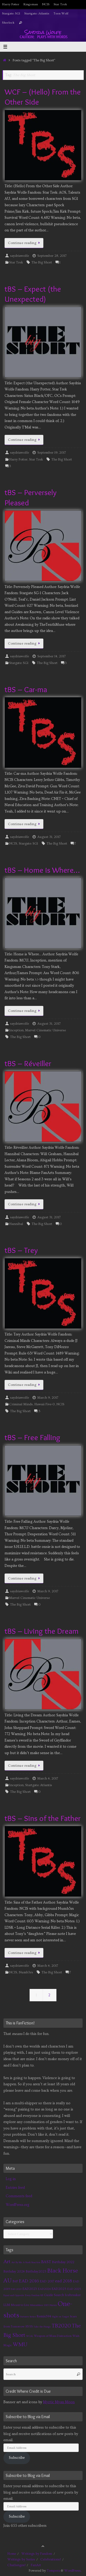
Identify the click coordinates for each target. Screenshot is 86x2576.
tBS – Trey (21, 1250)
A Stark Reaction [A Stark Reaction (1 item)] (31, 2262)
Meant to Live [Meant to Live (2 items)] (20, 2305)
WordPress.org (17, 2205)
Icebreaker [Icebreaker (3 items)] (73, 2295)
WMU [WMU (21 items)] (20, 2344)
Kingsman (30, 4)
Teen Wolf (60, 13)
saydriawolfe (19, 256)
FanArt (36, 2565)
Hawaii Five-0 (44, 1404)
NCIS (46, 4)
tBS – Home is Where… (42, 870)
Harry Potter (10, 4)
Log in (11, 2179)
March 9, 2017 (47, 1398)
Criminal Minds (21, 1404)
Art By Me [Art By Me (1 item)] (16, 2262)
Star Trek (60, 4)
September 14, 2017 (51, 656)
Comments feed (19, 2196)
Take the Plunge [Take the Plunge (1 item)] (42, 2326)
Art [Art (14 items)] (7, 2261)
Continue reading (25, 243)
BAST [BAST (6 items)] (46, 2262)
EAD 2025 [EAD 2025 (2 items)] (74, 2289)
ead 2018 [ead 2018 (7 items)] (63, 2281)
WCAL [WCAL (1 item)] (29, 2336)
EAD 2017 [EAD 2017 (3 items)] (47, 2281)
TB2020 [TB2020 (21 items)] (61, 2326)
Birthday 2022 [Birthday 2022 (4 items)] (63, 2262)
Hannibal (16, 1224)
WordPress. (72, 2571)
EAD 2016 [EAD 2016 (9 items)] (29, 2280)
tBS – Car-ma (26, 689)
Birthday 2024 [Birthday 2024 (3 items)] (14, 2271)
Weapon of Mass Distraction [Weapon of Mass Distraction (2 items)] (53, 2336)
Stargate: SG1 (11, 13)
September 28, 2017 (52, 256)
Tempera (53, 2571)
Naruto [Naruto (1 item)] (53, 2305)
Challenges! (16, 2565)
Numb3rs (26, 1972)
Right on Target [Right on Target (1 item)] (60, 2316)
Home (11, 2554)
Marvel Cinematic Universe (45, 1030)
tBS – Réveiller (28, 1063)
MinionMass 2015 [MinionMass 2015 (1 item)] (39, 2305)
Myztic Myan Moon (59, 2402)
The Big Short (41, 262)
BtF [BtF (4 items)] (15, 2281)
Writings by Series (21, 2559)
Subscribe (17, 2458)
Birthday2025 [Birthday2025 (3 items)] (36, 2271)
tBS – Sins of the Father (43, 1818)
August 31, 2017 (49, 837)
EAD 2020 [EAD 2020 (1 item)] (16, 2289)
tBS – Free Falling (32, 1437)
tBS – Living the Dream (41, 1631)
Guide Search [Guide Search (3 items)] (54, 2295)
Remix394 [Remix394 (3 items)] (44, 2316)
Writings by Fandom (36, 2554)
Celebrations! (50, 2559)
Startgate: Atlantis (36, 13)
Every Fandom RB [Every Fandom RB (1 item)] (34, 2295)
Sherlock (8, 22)
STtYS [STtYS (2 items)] (29, 2326)
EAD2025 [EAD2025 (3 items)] (59, 2289)
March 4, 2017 (47, 1778)
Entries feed (15, 2188)
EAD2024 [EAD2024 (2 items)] (44, 2289)
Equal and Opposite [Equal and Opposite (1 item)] (13, 2295)
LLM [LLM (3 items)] (6, 2305)
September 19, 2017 (51, 453)
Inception (16, 1030)
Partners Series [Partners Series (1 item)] (28, 2316)
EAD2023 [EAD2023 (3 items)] (29, 2289)
